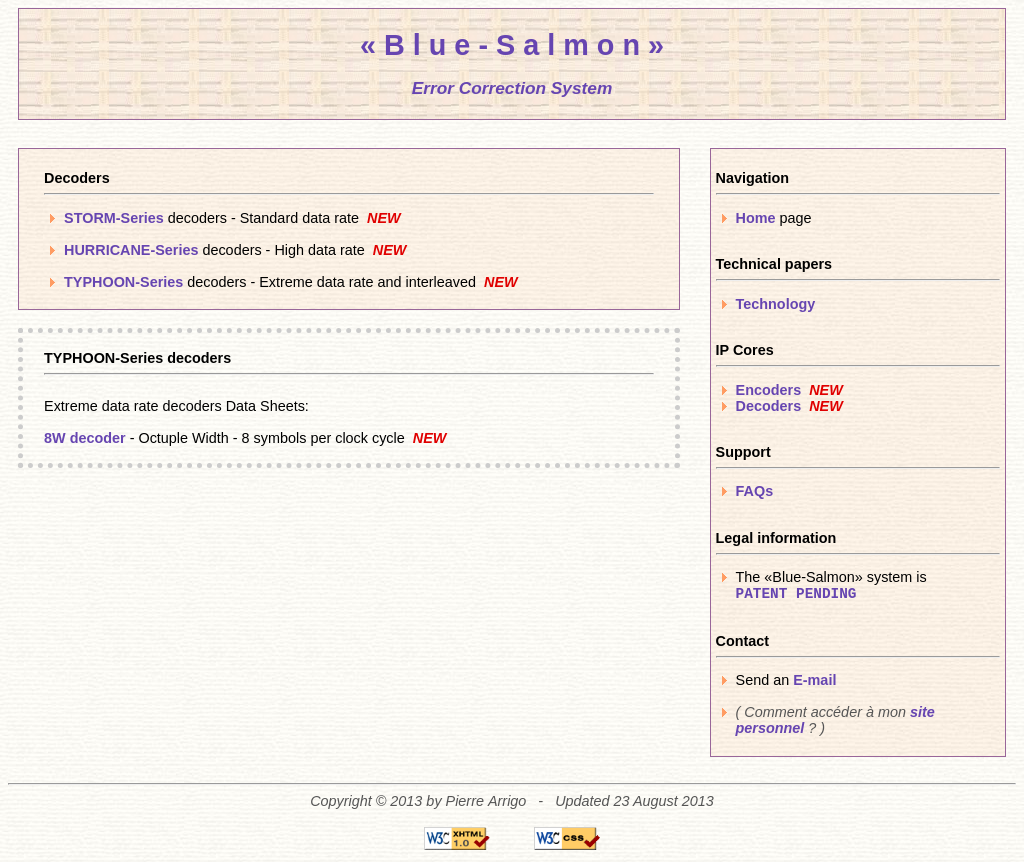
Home (756, 218)
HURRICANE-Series (131, 250)
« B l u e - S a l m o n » (512, 45)
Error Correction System (512, 88)
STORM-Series (114, 218)
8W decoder (85, 438)
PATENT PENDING (796, 594)
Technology (776, 304)
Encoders (769, 390)
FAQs (755, 491)
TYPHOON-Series (123, 282)
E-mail (814, 680)
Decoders (769, 406)
